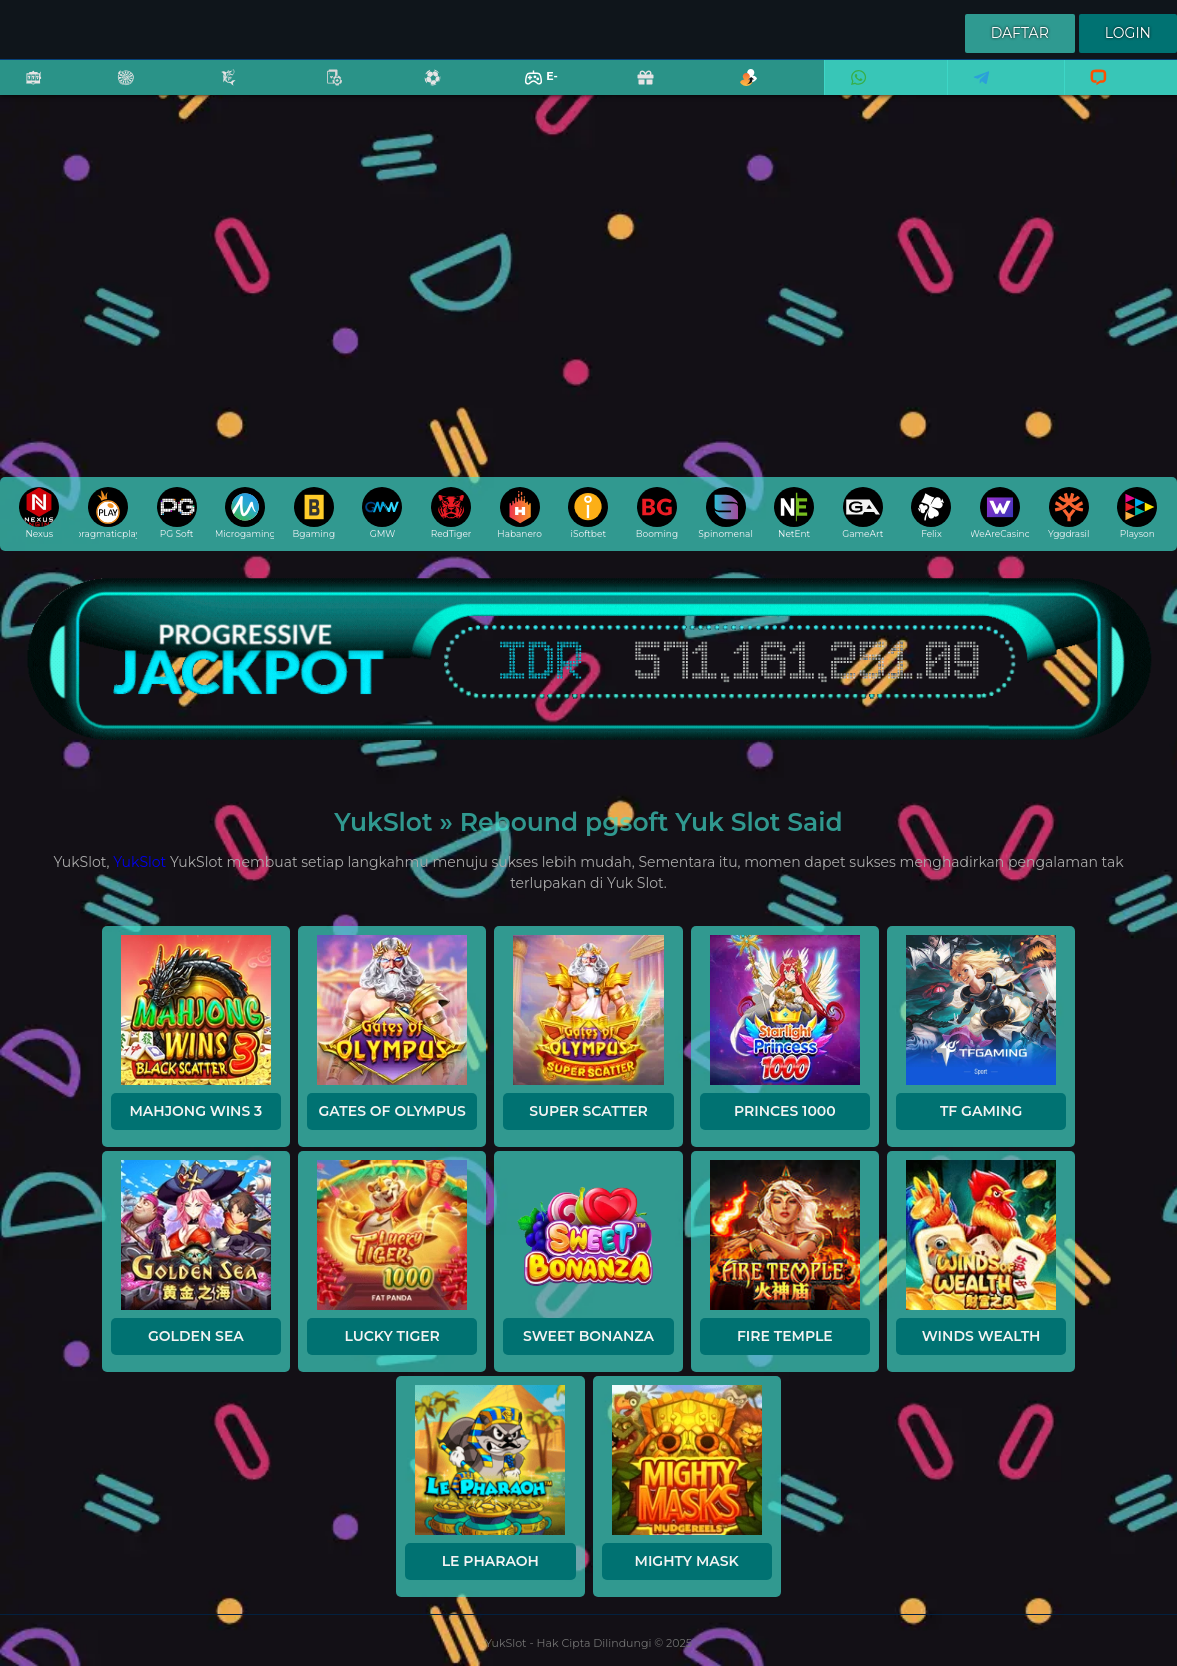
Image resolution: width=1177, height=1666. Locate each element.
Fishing (218, 90)
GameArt (862, 513)
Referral (738, 90)
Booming (657, 513)
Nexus (39, 513)
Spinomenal (725, 513)
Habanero (519, 513)
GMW (382, 513)
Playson (1137, 513)
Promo (635, 90)
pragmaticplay (108, 513)
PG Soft (177, 513)
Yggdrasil (1068, 513)
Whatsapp (855, 90)
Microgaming (245, 513)
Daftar (1020, 33)
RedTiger (451, 513)
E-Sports (528, 90)
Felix (931, 513)
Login (1128, 33)
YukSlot (139, 862)
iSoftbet (588, 513)
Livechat (1089, 90)
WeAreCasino (1000, 513)
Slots (23, 90)
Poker (324, 90)
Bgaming (314, 513)
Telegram (975, 90)
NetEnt (794, 513)
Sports (422, 90)
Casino (115, 90)
